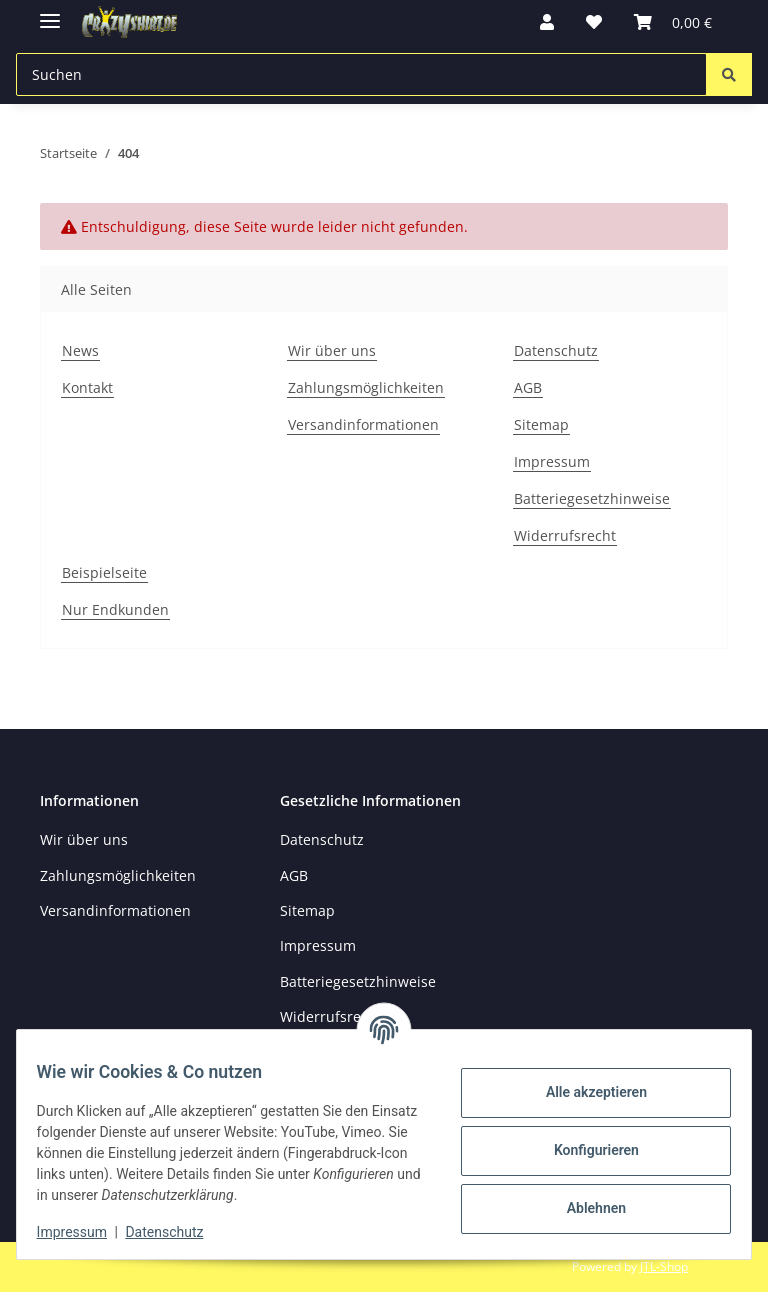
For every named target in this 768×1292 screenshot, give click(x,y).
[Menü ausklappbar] (50, 12)
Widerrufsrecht (565, 535)
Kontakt (87, 387)
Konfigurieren (583, 1150)
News (80, 350)
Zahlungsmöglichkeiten (366, 387)
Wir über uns (332, 350)
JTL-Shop (664, 1266)
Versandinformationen (363, 424)
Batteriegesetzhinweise (592, 498)
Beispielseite (104, 572)
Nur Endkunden (115, 609)
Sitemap (541, 424)
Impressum (84, 1232)
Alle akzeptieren (583, 1092)
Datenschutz (177, 1232)
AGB (528, 387)
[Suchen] (729, 74)
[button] (547, 22)
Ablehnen (583, 1208)
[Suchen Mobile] (361, 74)
